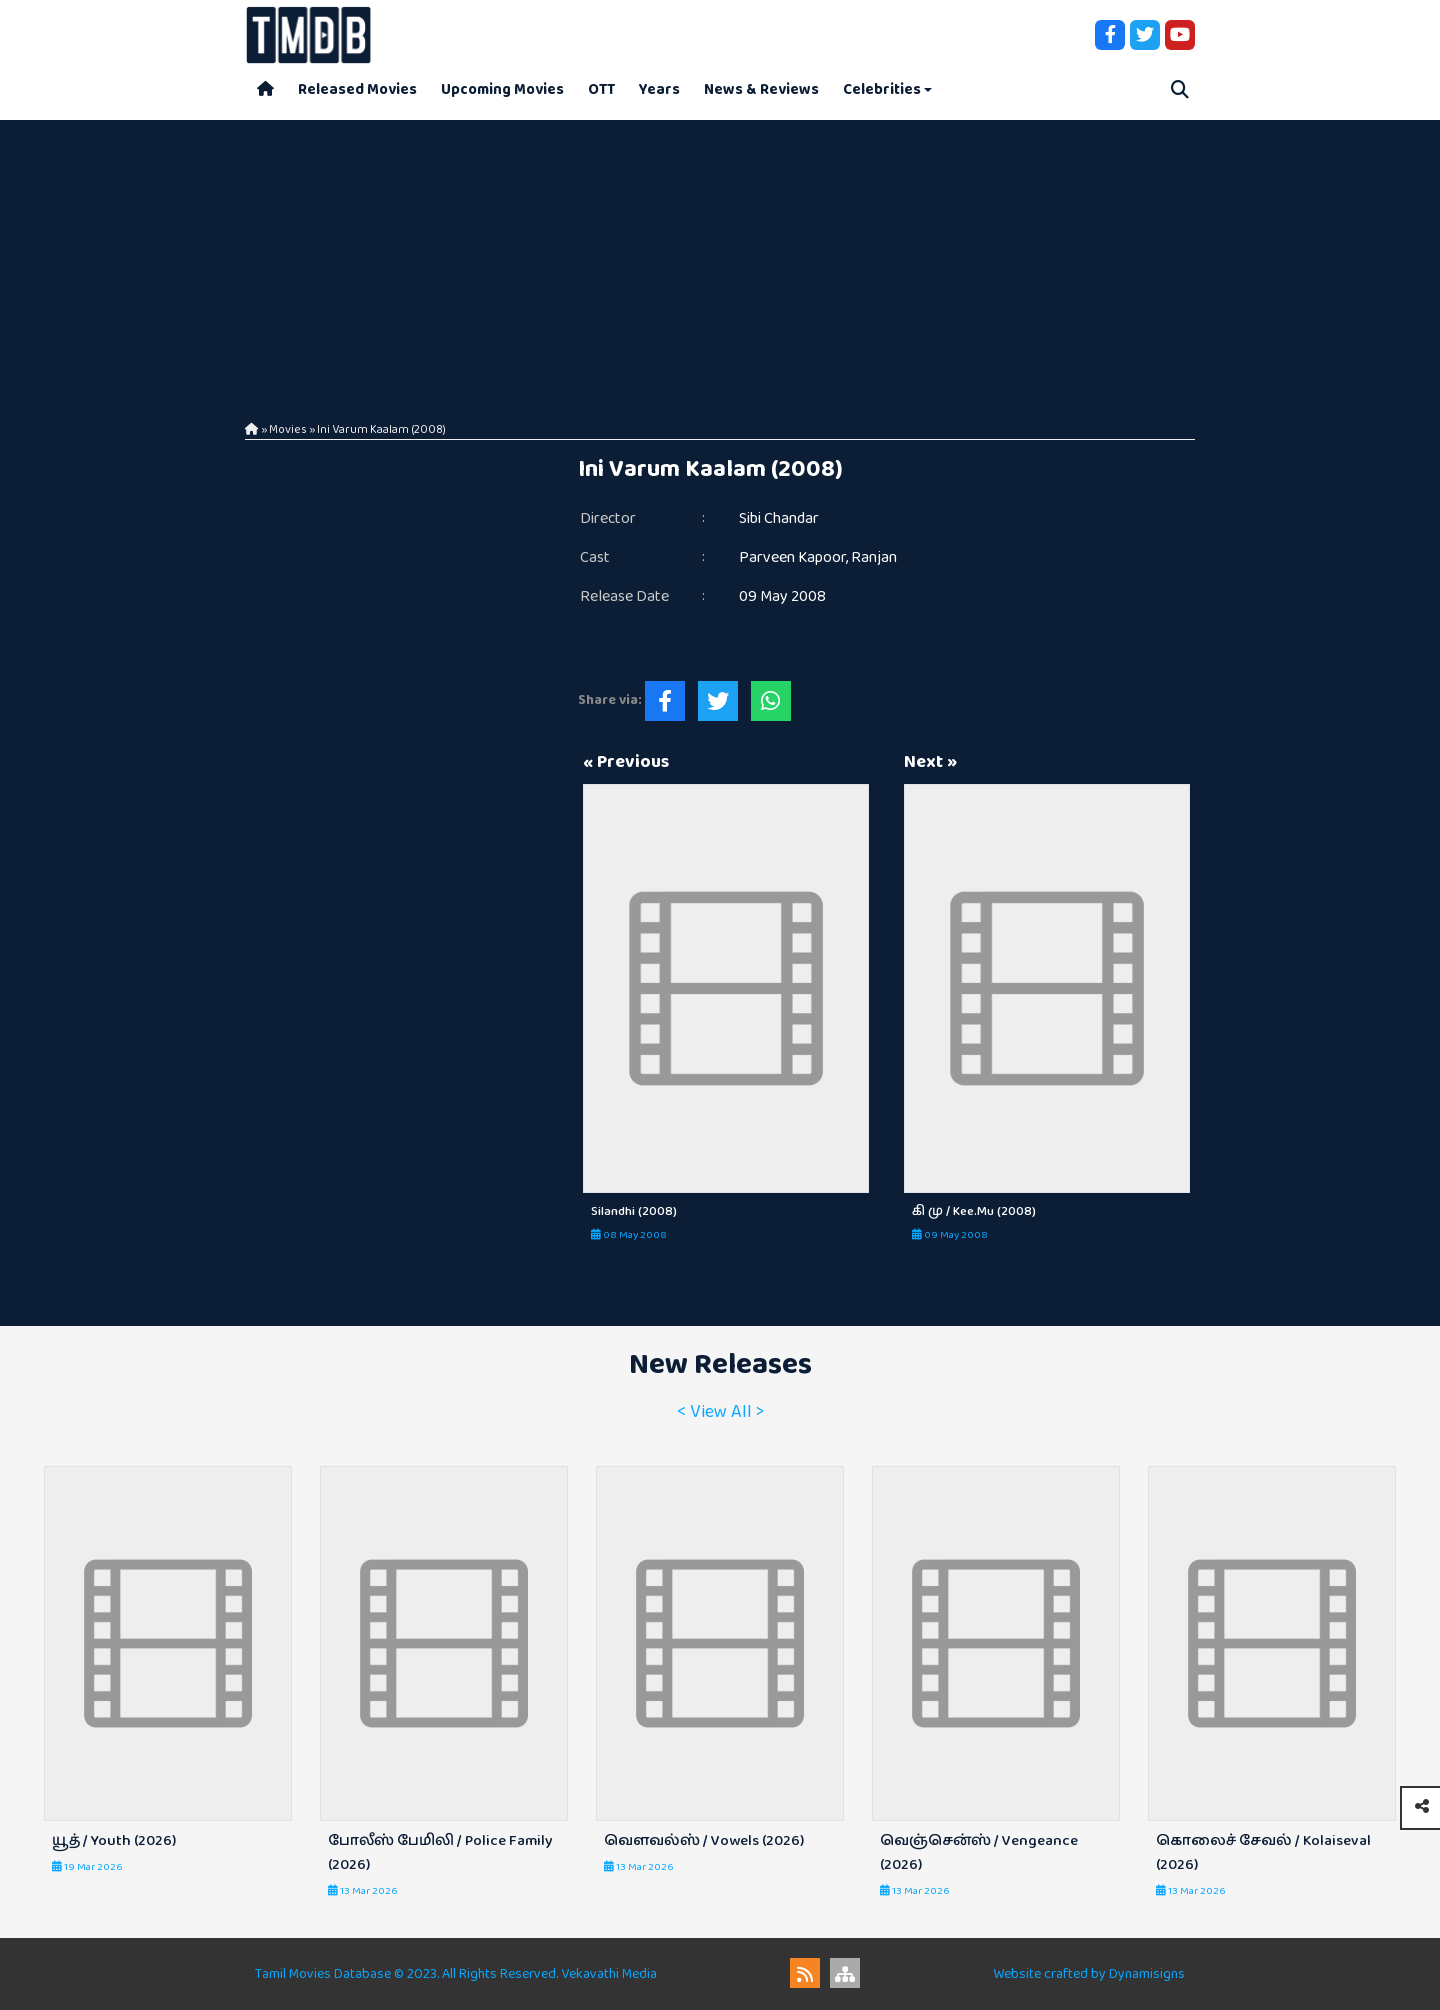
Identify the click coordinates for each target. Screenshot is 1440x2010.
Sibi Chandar (779, 518)
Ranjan (874, 557)
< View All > (720, 1412)
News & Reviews (761, 89)
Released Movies (357, 89)
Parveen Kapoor (792, 557)
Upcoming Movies (502, 89)
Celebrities (882, 89)
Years (659, 89)
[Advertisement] (720, 260)
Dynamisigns (1147, 1974)
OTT (601, 89)
